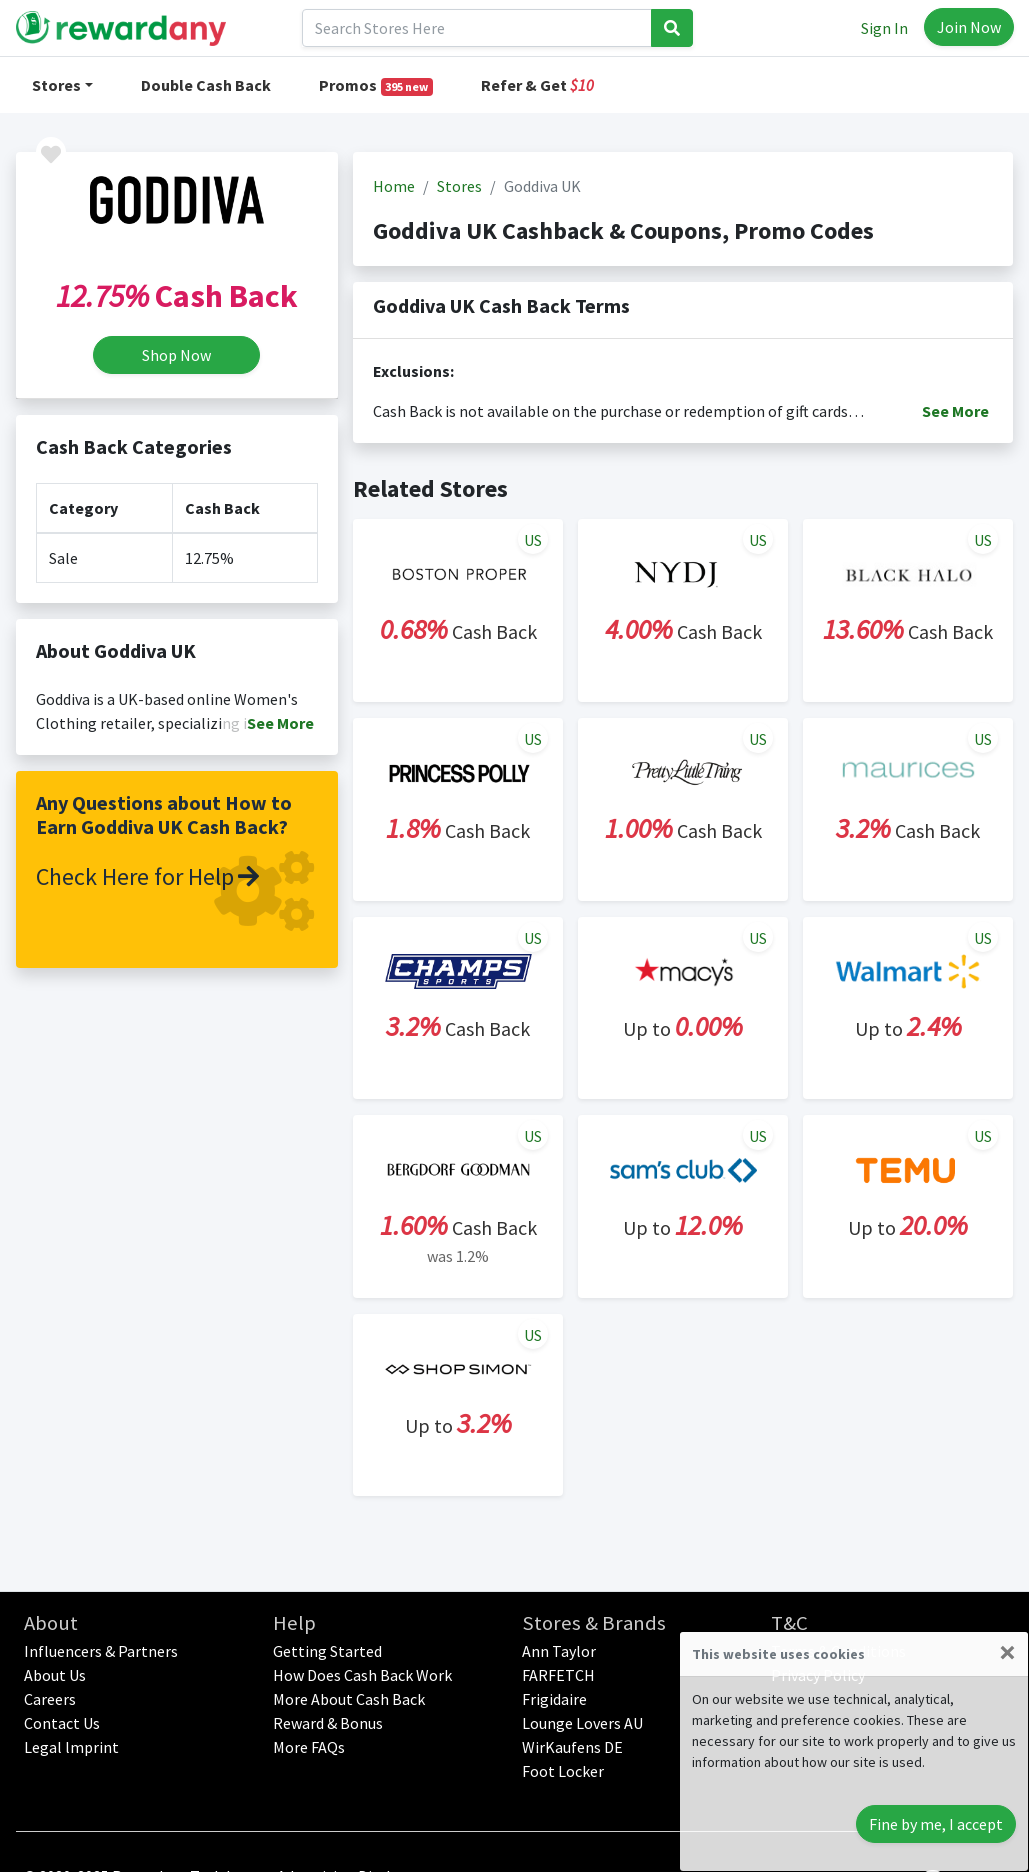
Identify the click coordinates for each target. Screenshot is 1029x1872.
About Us (55, 1675)
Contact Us (62, 1723)
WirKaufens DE (572, 1747)
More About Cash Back (349, 1699)
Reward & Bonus (328, 1723)
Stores (56, 85)
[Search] (477, 28)
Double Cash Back (206, 85)
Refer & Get (537, 85)
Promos (376, 85)
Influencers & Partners (101, 1651)
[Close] (1007, 1652)
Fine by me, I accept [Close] (936, 1824)
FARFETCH (558, 1675)
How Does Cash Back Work (362, 1675)
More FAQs (309, 1747)
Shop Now (176, 355)
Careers (50, 1699)
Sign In (884, 28)
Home (394, 186)
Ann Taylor (559, 1651)
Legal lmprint (71, 1747)
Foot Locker (563, 1771)
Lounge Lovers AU (582, 1723)
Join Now (969, 27)
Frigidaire (554, 1699)
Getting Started (327, 1651)
